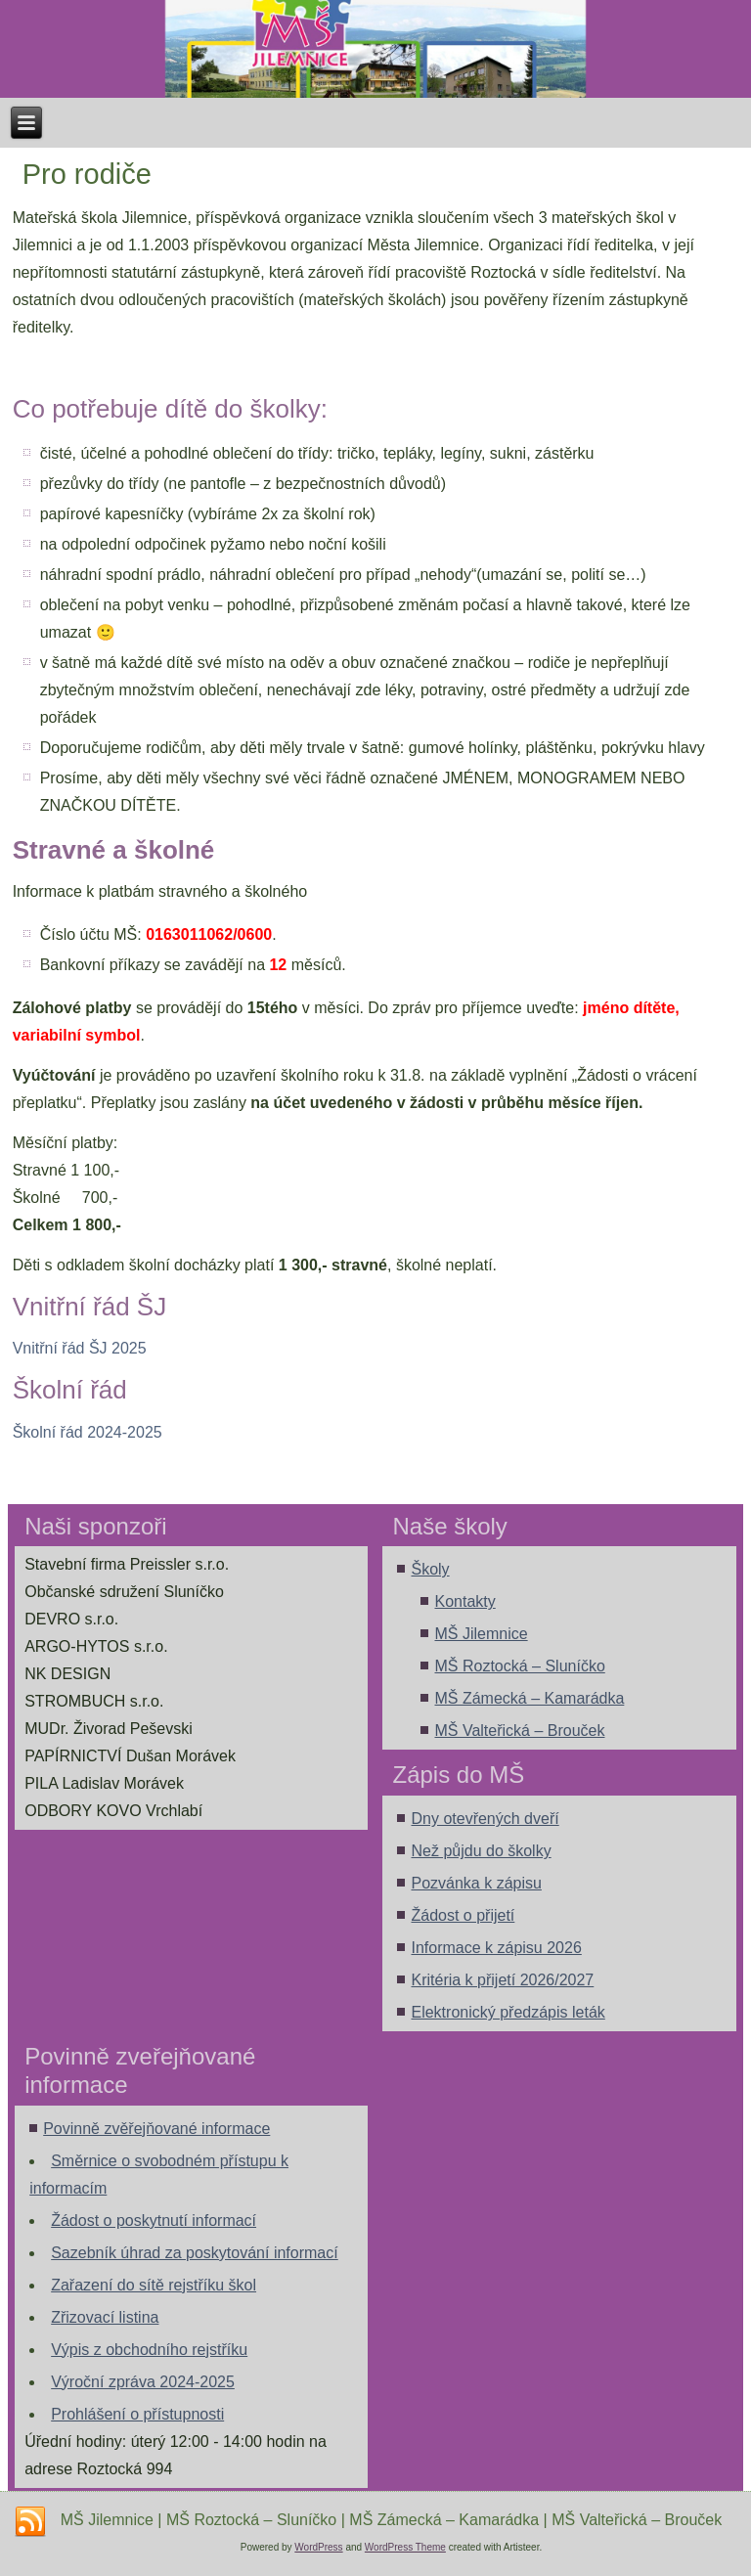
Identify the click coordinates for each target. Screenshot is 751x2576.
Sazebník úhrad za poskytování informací (194, 2252)
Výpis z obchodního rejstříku (149, 2349)
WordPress (318, 2547)
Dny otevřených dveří (484, 1818)
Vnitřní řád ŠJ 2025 (80, 1348)
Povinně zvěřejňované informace (156, 2128)
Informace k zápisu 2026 (496, 1947)
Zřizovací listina (104, 2317)
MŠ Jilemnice (480, 1633)
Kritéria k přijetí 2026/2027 (502, 1980)
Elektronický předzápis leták (507, 2012)
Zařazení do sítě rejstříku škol (153, 2285)
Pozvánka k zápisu (476, 1883)
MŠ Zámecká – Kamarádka (529, 1698)
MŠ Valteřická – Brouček (519, 1730)
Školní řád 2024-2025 (87, 1432)
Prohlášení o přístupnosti (137, 2414)
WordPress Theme (405, 2547)
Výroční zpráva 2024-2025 (143, 2382)
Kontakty (464, 1601)
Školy (430, 1569)
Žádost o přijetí (462, 1915)
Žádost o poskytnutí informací (153, 2220)
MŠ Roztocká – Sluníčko (519, 1666)
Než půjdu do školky (481, 1851)
